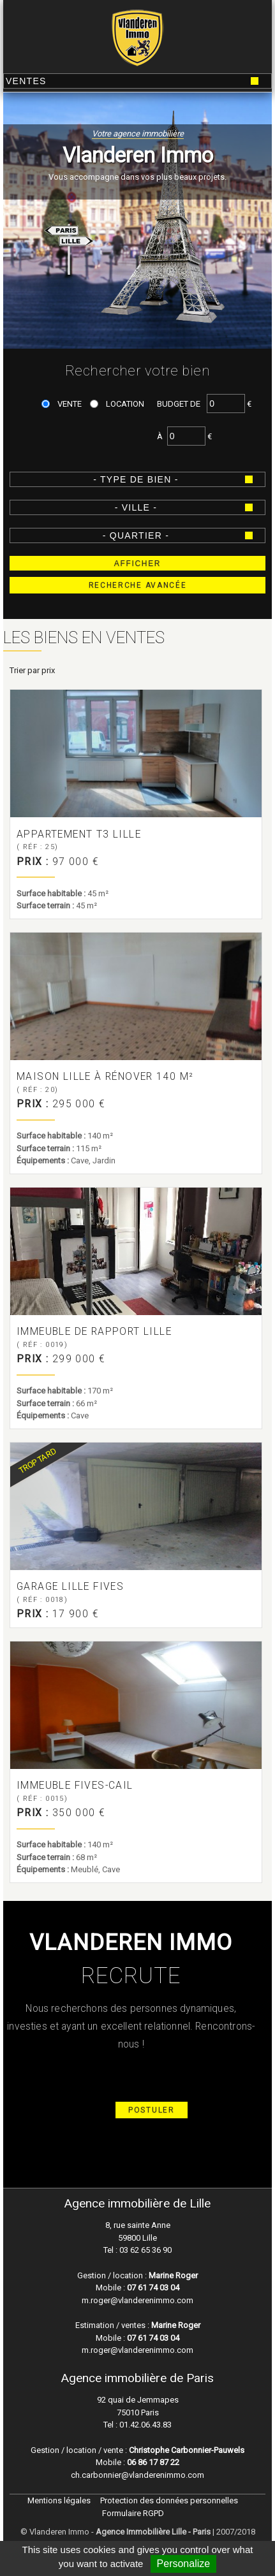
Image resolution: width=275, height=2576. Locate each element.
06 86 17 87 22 (153, 2462)
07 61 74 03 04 (153, 2287)
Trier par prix (32, 670)
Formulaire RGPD (133, 2513)
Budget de (178, 404)
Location (125, 404)
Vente (69, 404)
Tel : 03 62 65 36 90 (137, 2250)
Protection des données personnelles (169, 2500)
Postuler (151, 2110)
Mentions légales (59, 2500)
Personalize (184, 2563)
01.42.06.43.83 (144, 2424)
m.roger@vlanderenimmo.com (137, 2300)
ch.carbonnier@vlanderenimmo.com (137, 2475)
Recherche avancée (138, 585)
